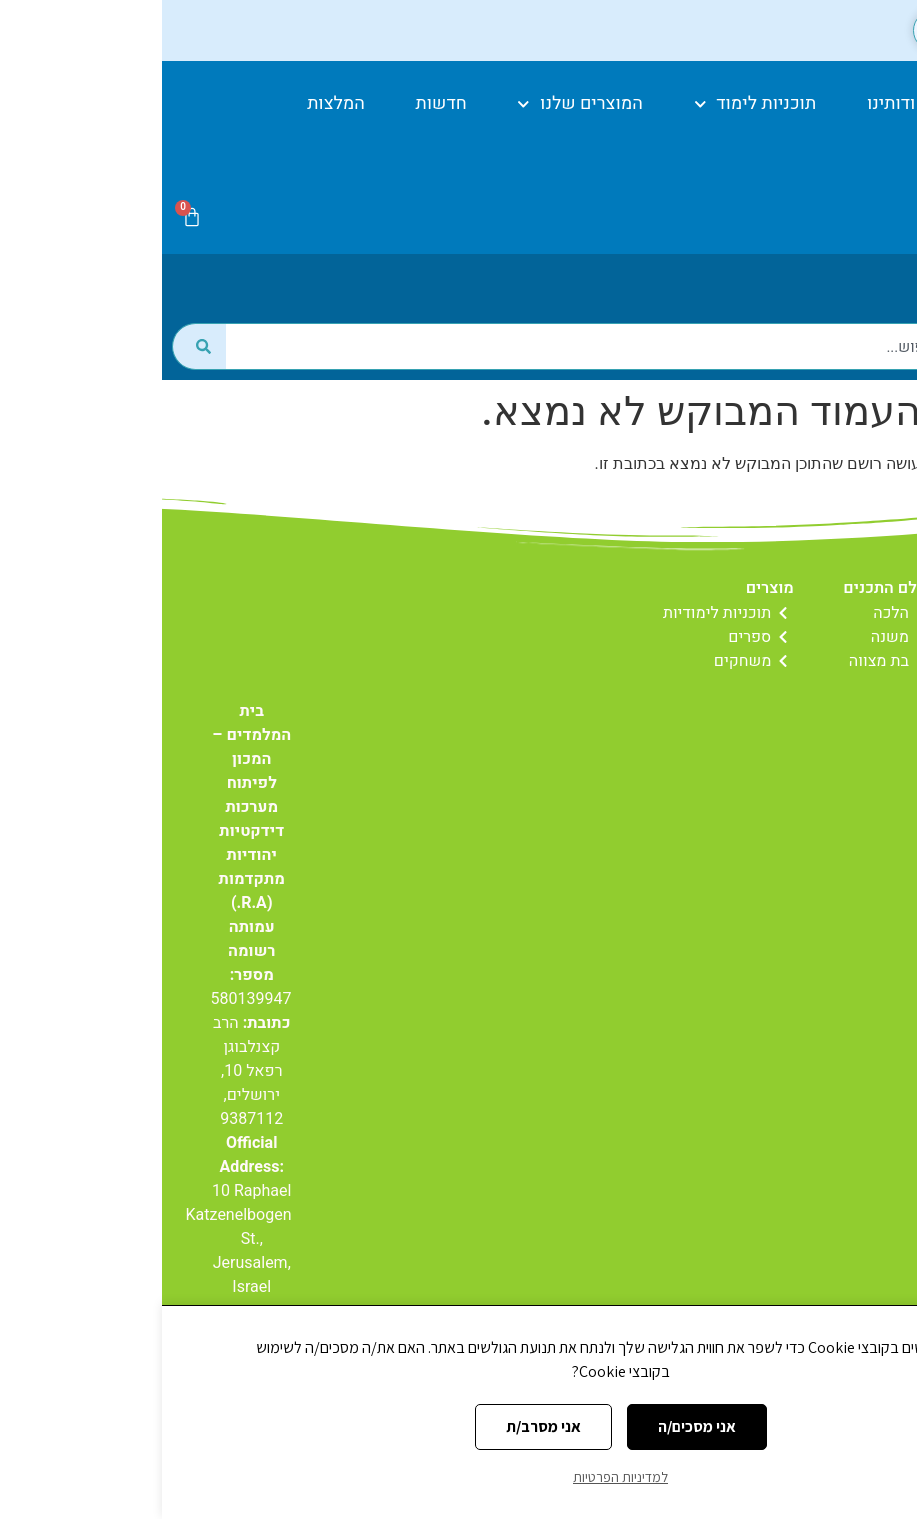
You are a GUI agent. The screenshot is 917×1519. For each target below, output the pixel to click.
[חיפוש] (37, 374)
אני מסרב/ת (381, 1426)
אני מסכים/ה (535, 1426)
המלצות (174, 103)
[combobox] (485, 374)
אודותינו (735, 103)
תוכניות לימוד (593, 104)
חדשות (279, 103)
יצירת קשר (832, 149)
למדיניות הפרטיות (458, 1477)
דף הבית (846, 103)
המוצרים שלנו (417, 104)
